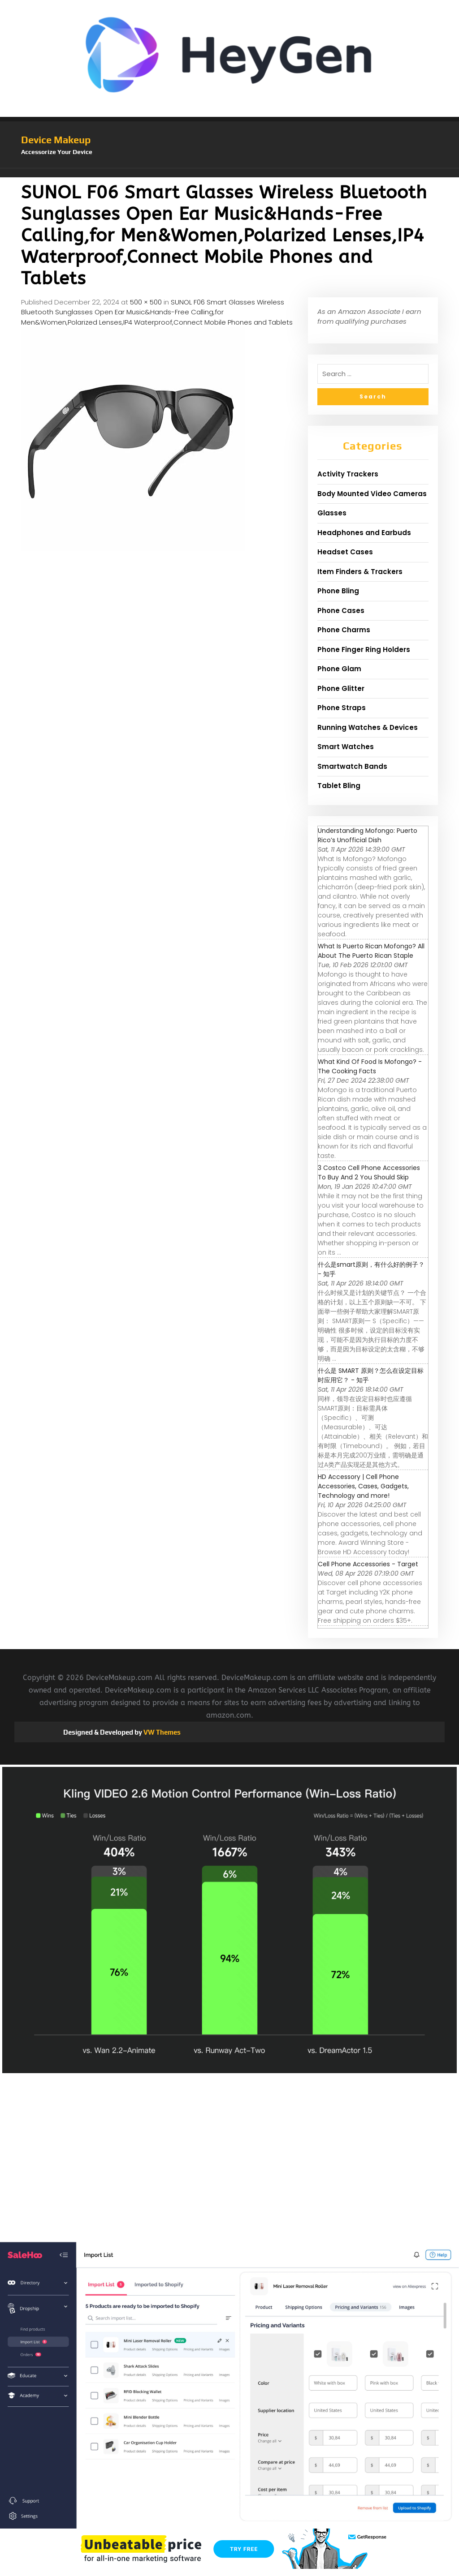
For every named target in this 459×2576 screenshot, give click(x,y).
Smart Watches (345, 746)
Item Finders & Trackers (360, 571)
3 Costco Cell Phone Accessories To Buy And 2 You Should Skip (369, 1172)
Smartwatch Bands (352, 766)
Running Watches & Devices (367, 727)
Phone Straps (341, 707)
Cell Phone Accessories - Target (368, 1564)
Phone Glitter (340, 688)
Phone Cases (340, 610)
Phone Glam (339, 668)
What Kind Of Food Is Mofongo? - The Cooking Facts (370, 1066)
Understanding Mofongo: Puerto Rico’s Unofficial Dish (367, 835)
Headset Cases (345, 552)
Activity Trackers (347, 474)
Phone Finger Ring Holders (363, 649)
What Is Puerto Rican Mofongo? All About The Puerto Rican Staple (371, 951)
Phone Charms (343, 629)
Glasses (331, 513)
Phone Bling (338, 591)
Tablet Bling (338, 785)
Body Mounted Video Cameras (372, 493)
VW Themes (161, 1732)
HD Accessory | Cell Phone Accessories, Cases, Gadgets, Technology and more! (363, 1486)
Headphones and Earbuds (364, 532)
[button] (229, 172)
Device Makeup (56, 140)
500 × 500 (146, 302)
